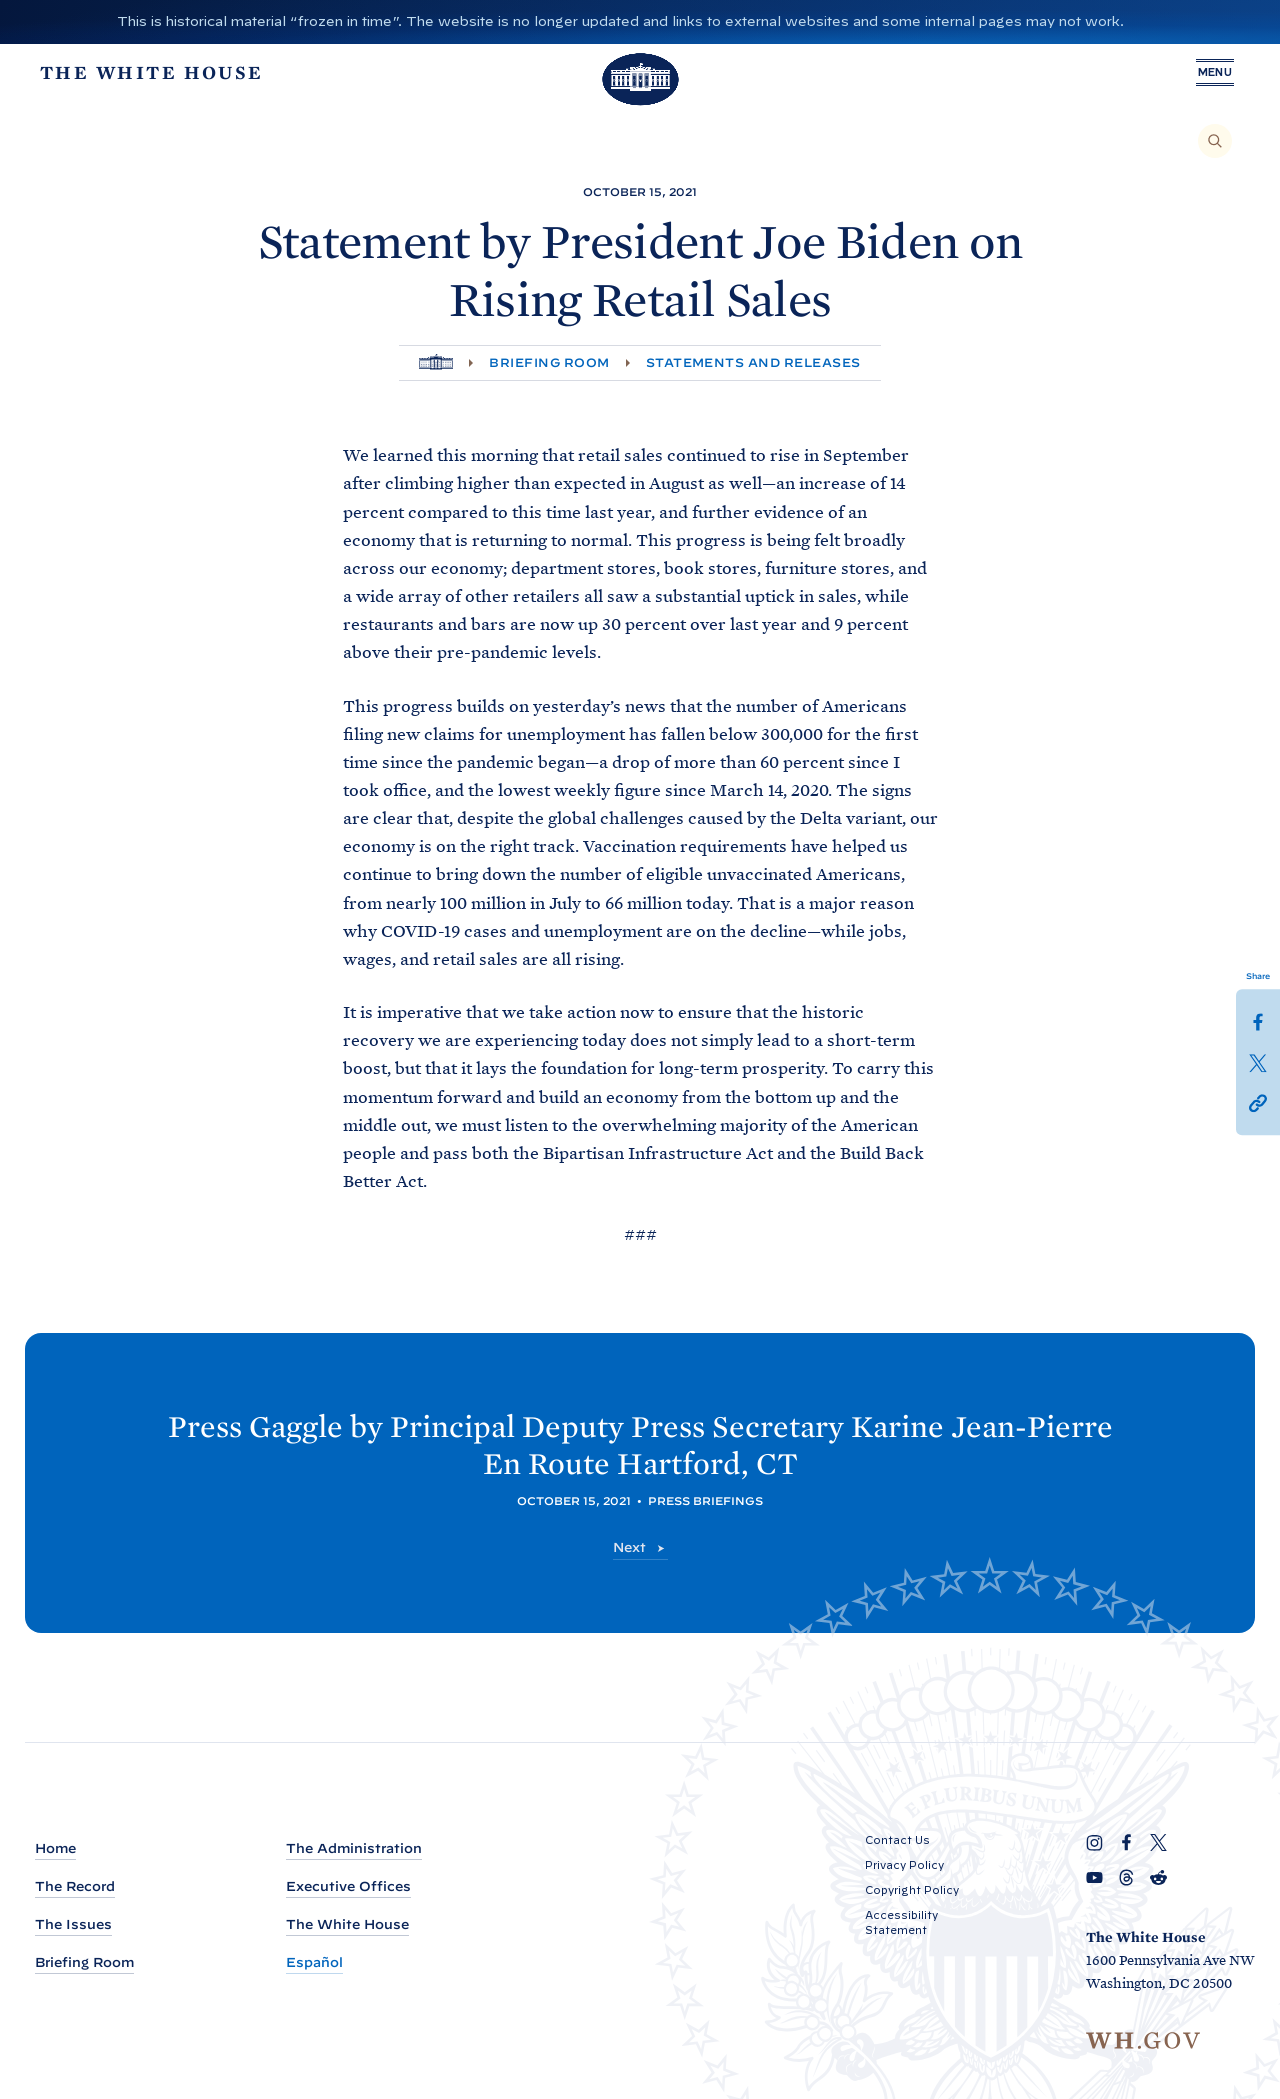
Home (55, 1848)
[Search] (1215, 141)
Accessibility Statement (901, 1922)
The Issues (73, 1924)
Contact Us (897, 1840)
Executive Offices (348, 1886)
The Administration (354, 1848)
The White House (347, 1924)
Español (314, 1962)
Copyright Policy (912, 1890)
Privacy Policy (904, 1865)
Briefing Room (549, 362)
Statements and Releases (753, 362)
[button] (1258, 1101)
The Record (75, 1886)
